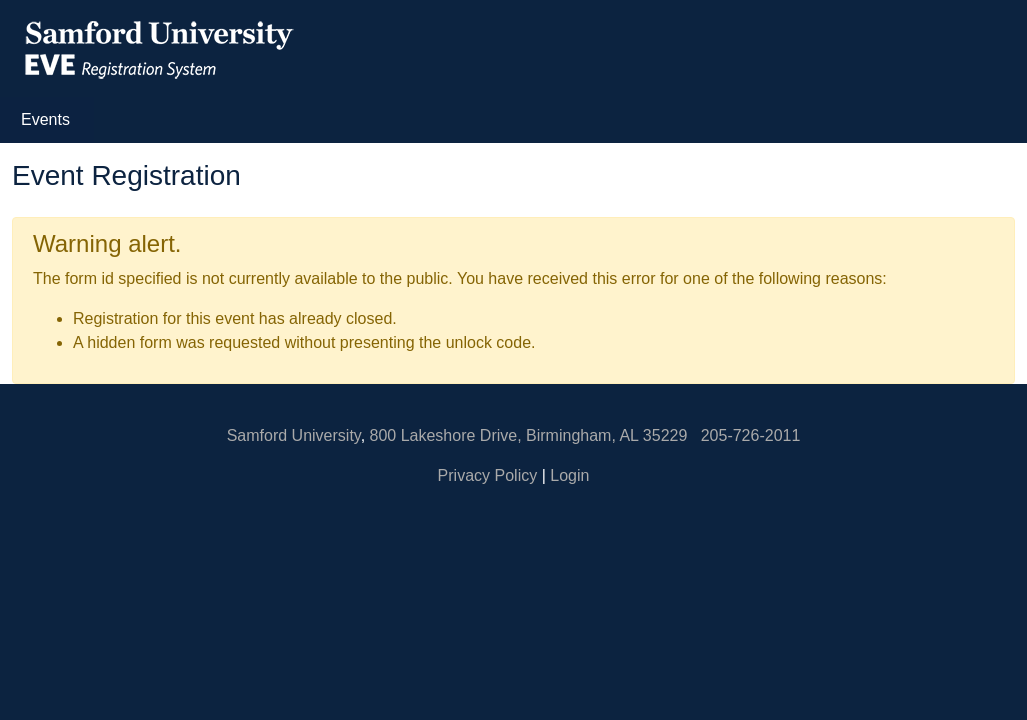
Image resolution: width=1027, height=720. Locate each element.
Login (569, 475)
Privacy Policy (488, 475)
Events (49, 117)
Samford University (294, 435)
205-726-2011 (751, 435)
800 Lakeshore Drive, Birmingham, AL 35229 (529, 435)
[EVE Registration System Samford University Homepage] (158, 47)
